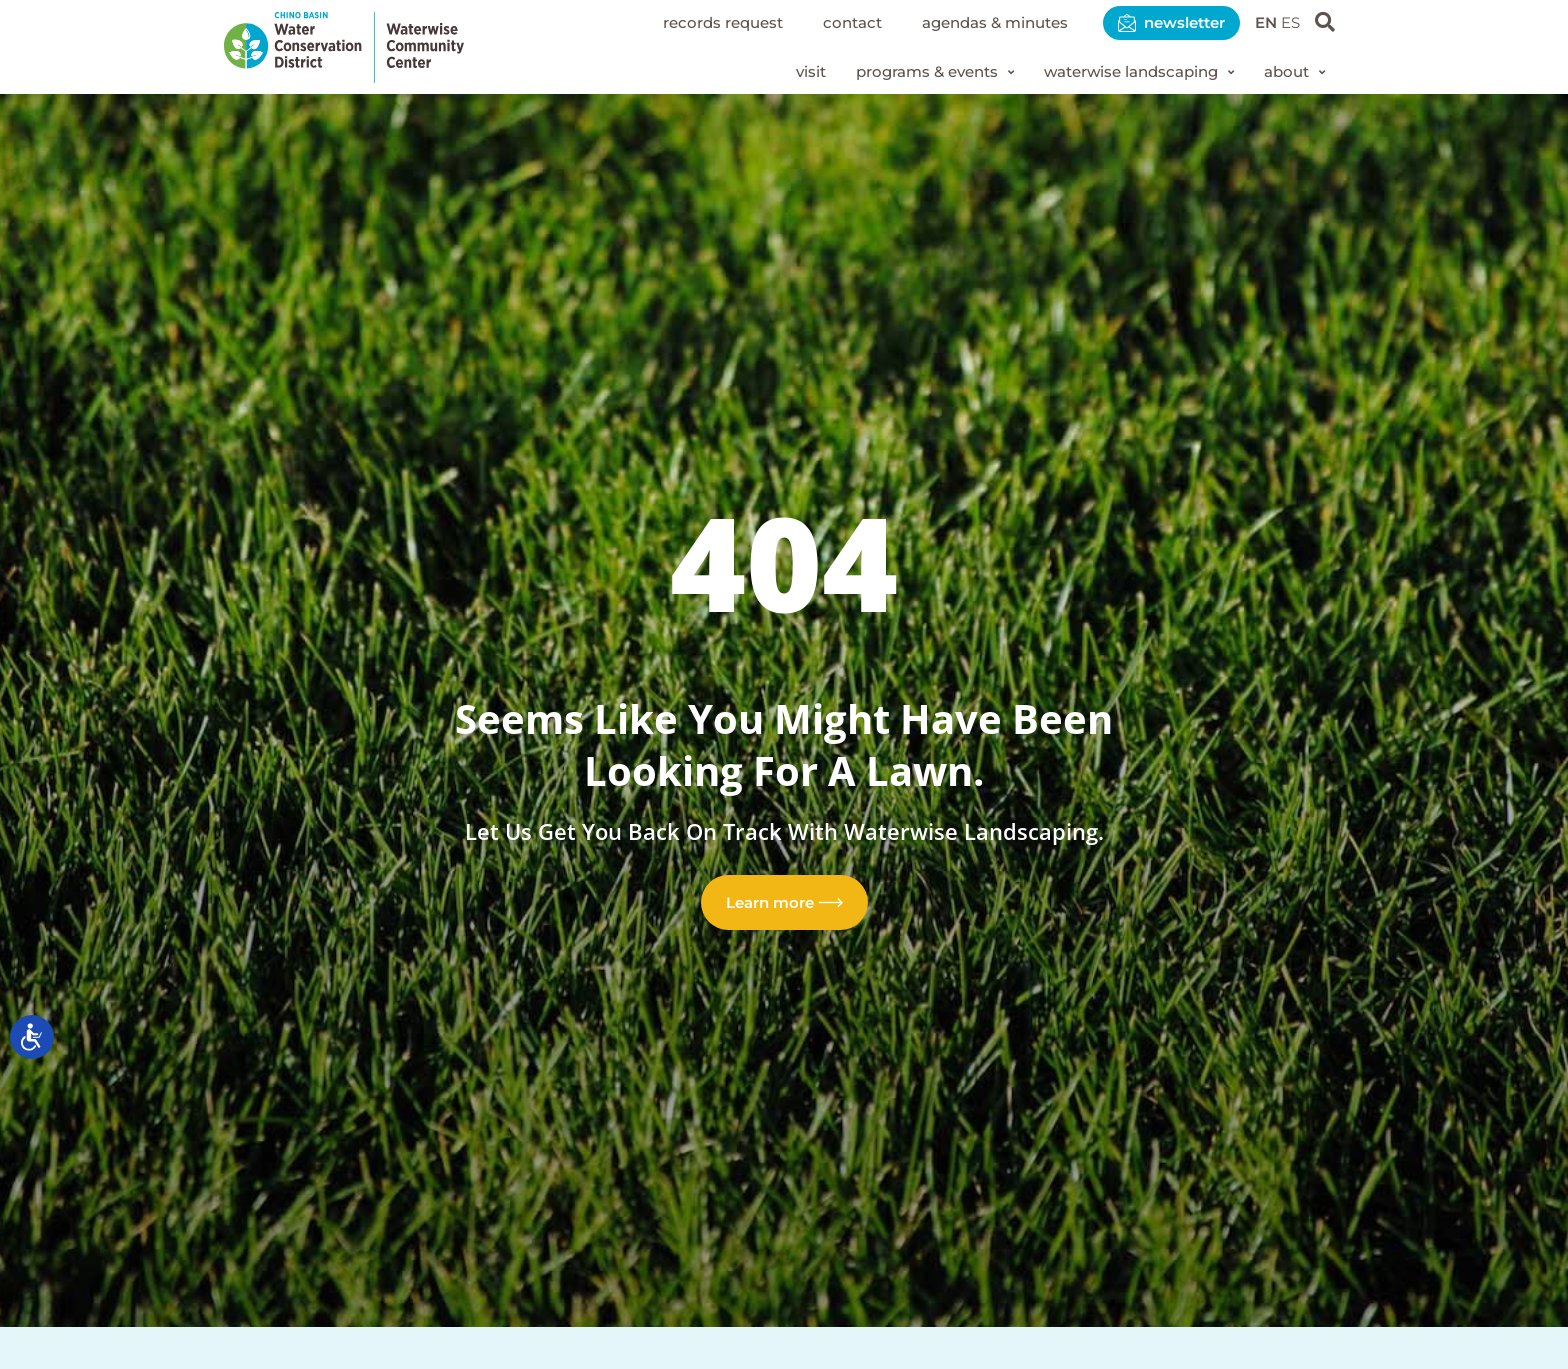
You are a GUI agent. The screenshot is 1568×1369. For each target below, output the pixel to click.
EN (1263, 22)
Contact (825, 22)
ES (1289, 22)
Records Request (689, 22)
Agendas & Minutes (976, 22)
